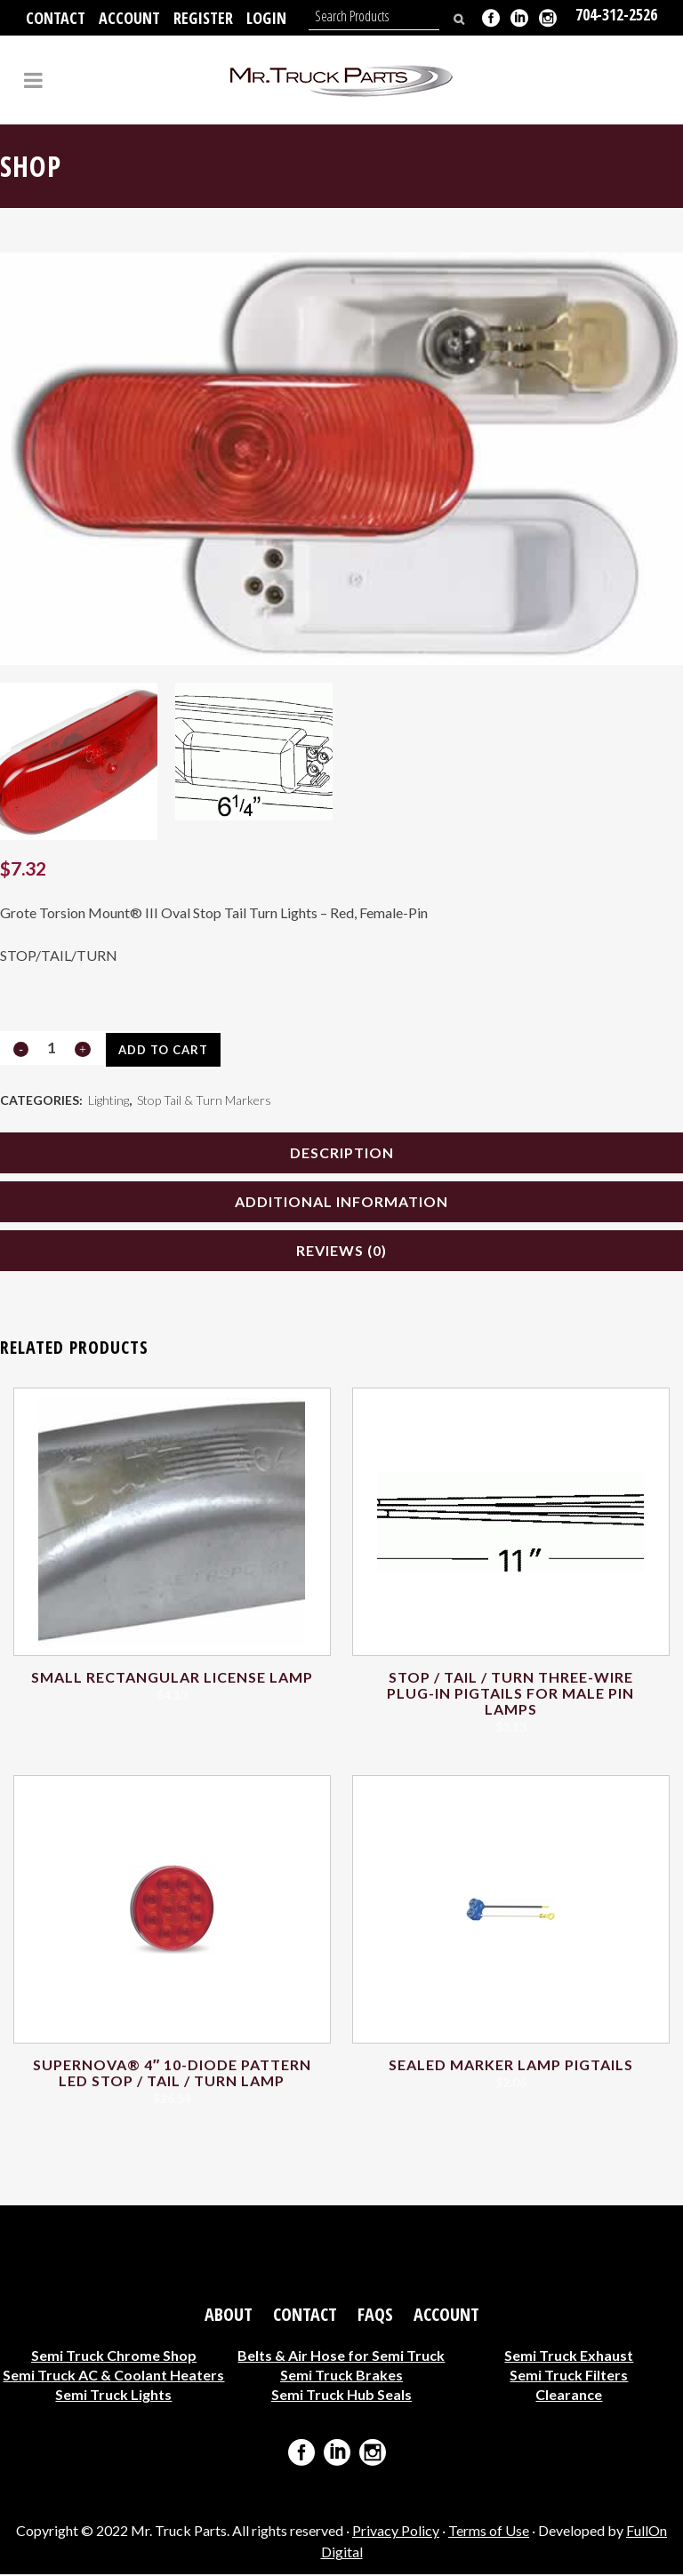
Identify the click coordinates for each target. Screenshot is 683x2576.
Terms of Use (488, 2532)
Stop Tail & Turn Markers (204, 1100)
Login (266, 17)
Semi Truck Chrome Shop (114, 2356)
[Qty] (51, 1047)
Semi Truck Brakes (341, 2376)
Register (203, 17)
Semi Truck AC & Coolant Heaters (113, 2376)
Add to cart (162, 1050)
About (229, 2316)
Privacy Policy (395, 2532)
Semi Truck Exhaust (568, 2356)
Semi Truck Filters (569, 2376)
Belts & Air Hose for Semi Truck (341, 2356)
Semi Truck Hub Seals (341, 2396)
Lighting (108, 1100)
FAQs (375, 2316)
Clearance (568, 2396)
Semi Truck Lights (113, 2396)
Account (129, 17)
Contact (55, 17)
